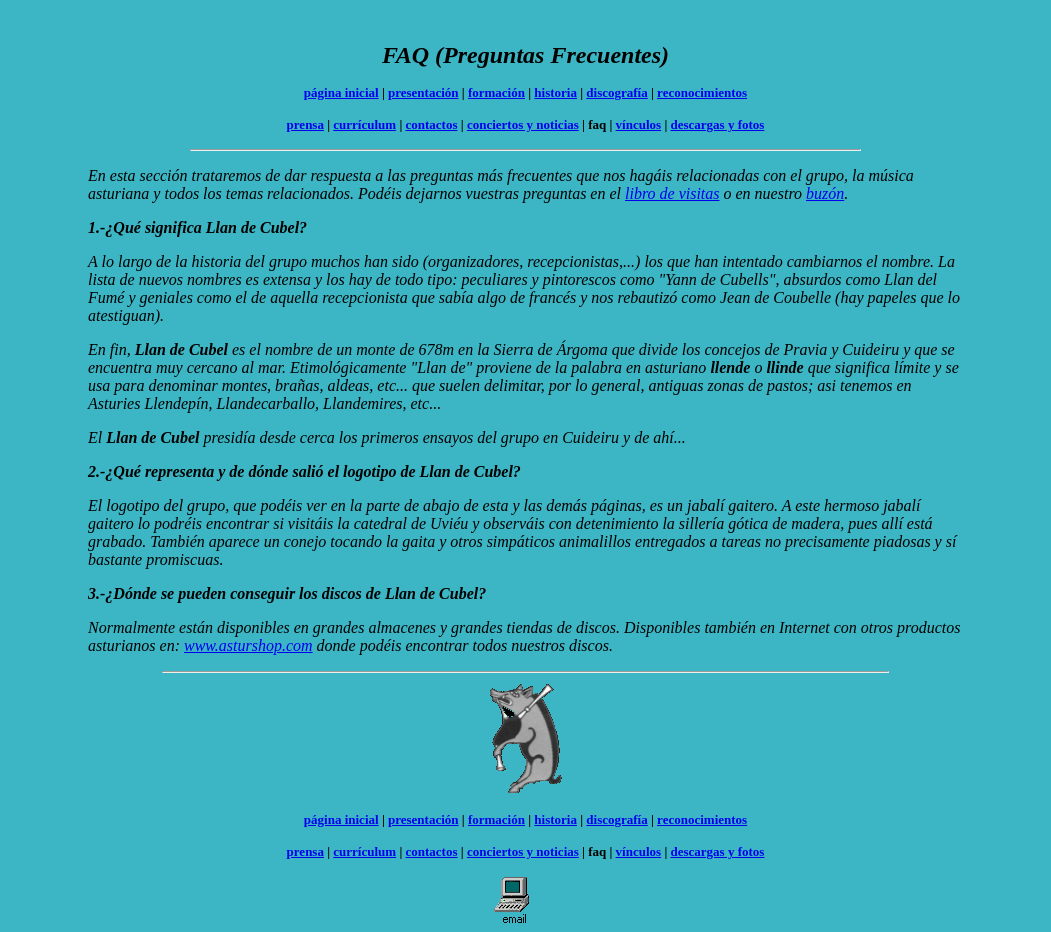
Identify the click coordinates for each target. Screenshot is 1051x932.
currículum (364, 124)
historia (555, 92)
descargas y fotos (718, 124)
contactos (432, 124)
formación (496, 92)
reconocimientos (702, 92)
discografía (616, 92)
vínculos (639, 124)
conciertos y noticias (523, 124)
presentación (423, 92)
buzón (825, 193)
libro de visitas (672, 193)
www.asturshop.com (248, 645)
